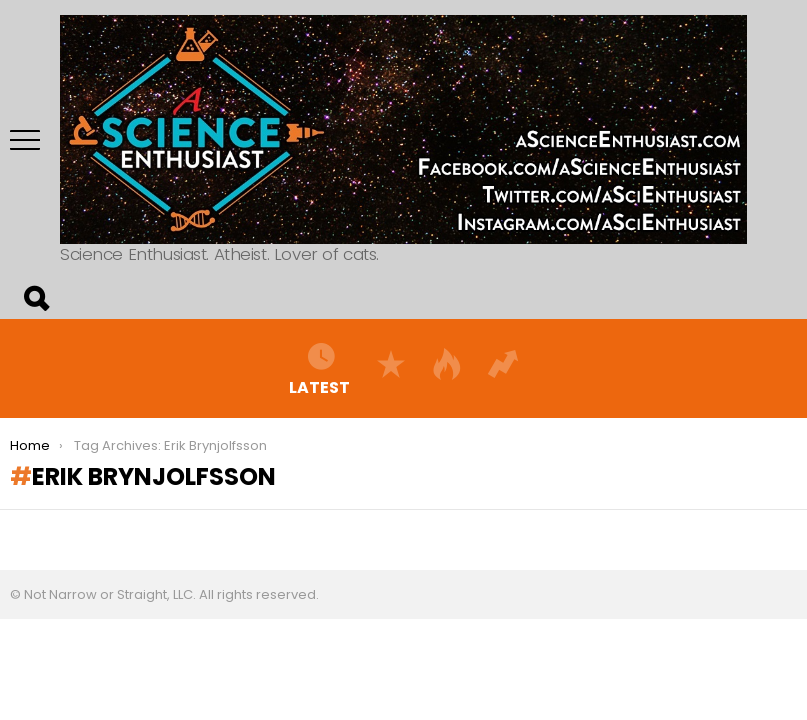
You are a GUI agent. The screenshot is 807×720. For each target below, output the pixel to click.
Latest (319, 368)
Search (35, 299)
